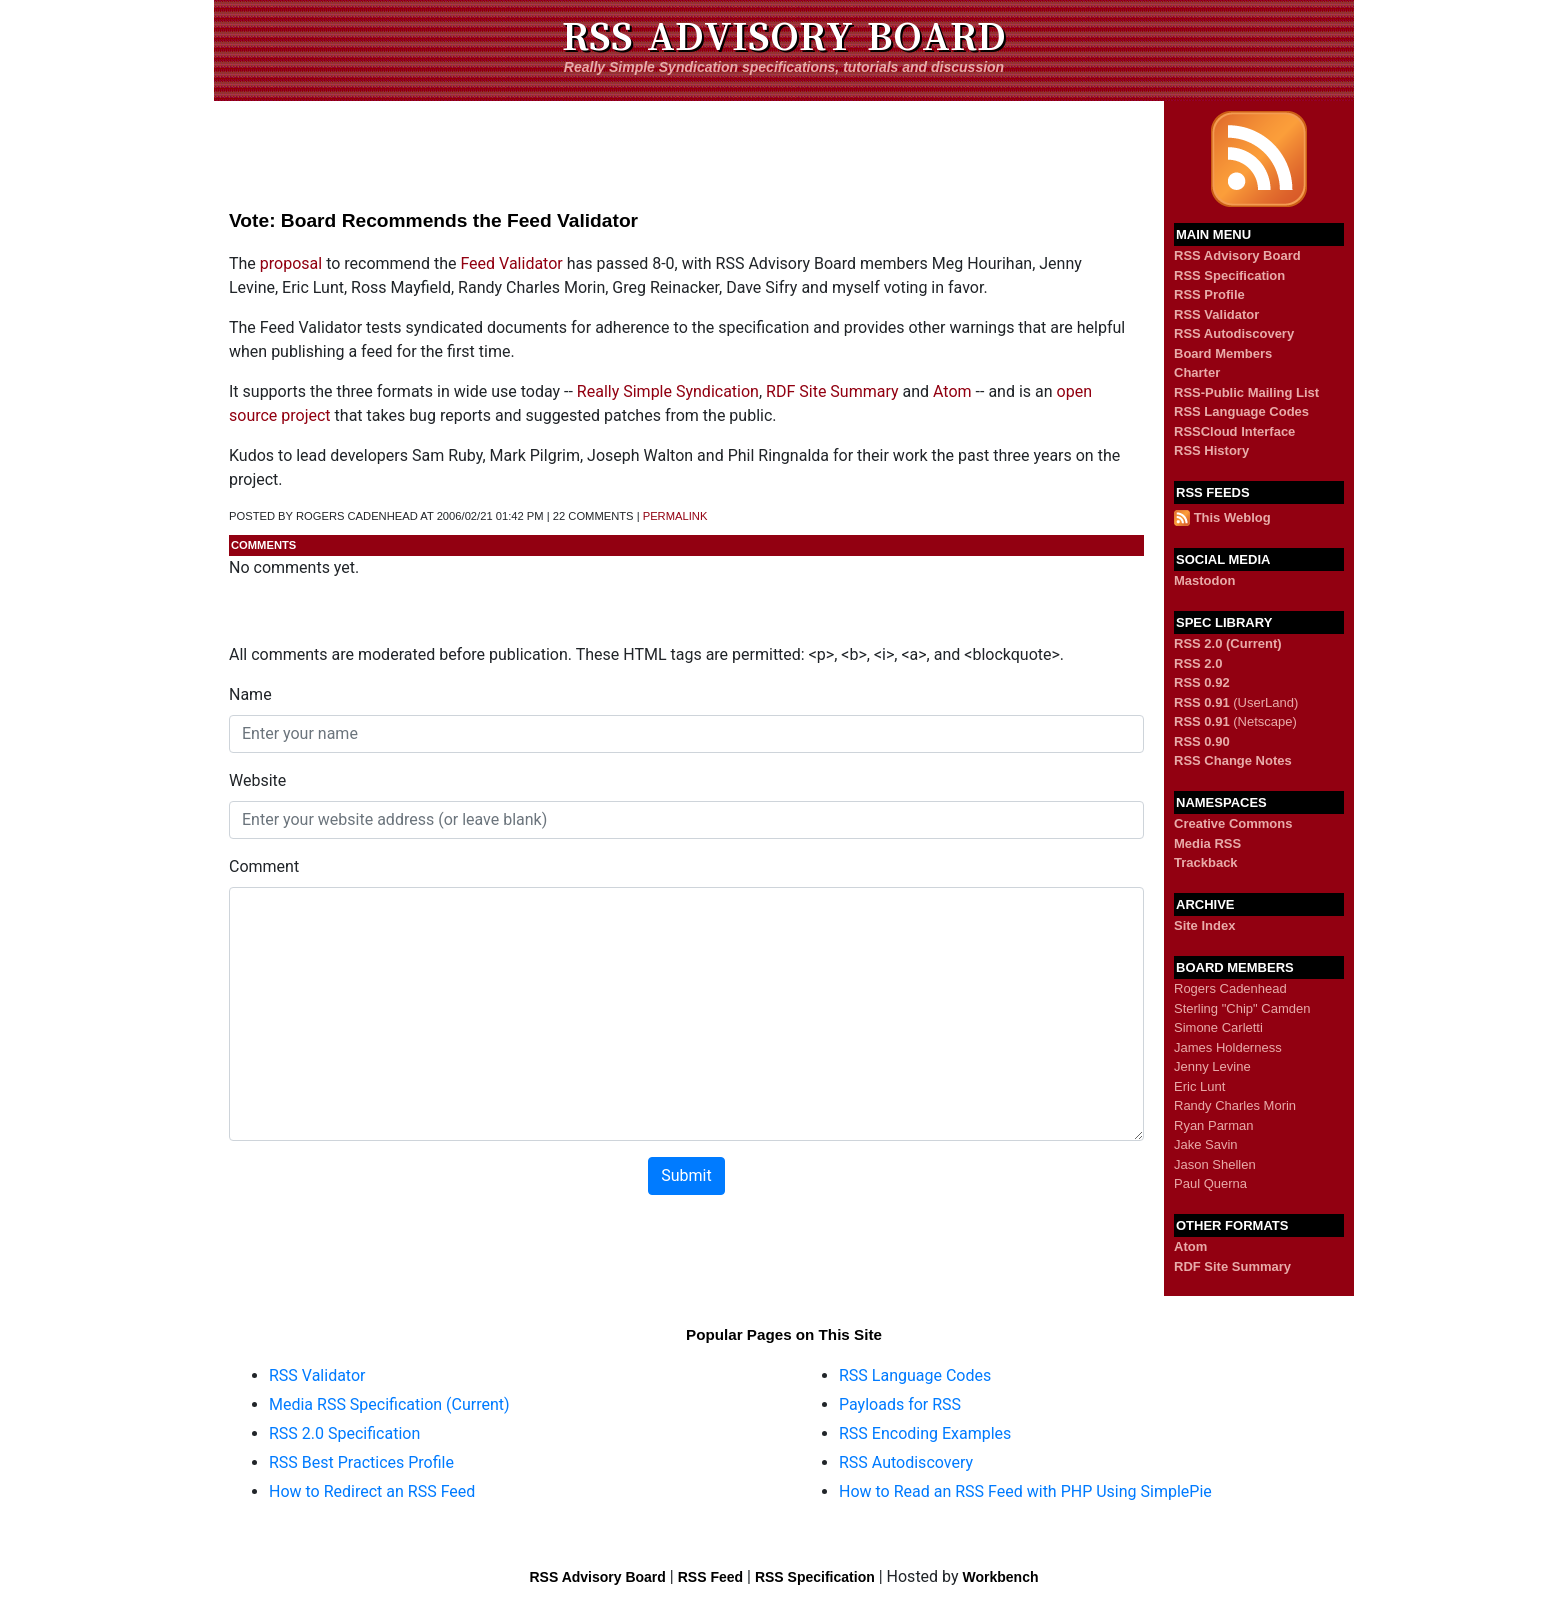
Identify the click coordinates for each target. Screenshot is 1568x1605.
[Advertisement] (689, 146)
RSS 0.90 (1202, 741)
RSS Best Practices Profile (361, 1462)
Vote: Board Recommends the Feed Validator (433, 220)
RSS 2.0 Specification (344, 1433)
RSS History (1211, 450)
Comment (264, 866)
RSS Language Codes (1241, 411)
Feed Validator (511, 263)
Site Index (1204, 925)
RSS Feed (710, 1577)
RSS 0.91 (1202, 702)
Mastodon (1204, 580)
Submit (686, 1175)
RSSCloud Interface (1234, 431)
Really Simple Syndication (668, 391)
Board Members (1223, 353)
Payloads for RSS (900, 1404)
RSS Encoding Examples (925, 1433)
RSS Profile (1209, 294)
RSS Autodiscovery (1234, 333)
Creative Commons (1233, 823)
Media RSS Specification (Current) (389, 1404)
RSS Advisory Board (784, 37)
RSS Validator (1216, 314)
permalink (675, 516)
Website (257, 780)
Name (250, 694)
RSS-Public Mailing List (1246, 392)
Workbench (1001, 1577)
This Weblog (1232, 517)
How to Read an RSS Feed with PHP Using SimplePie (1025, 1491)
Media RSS (1207, 843)
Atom (952, 391)
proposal (291, 263)
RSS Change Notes (1233, 760)
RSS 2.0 (1198, 663)
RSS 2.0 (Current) (1228, 643)
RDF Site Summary (832, 391)
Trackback (1206, 862)
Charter (1197, 372)
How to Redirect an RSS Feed (372, 1491)
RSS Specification (1229, 275)
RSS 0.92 (1202, 682)
